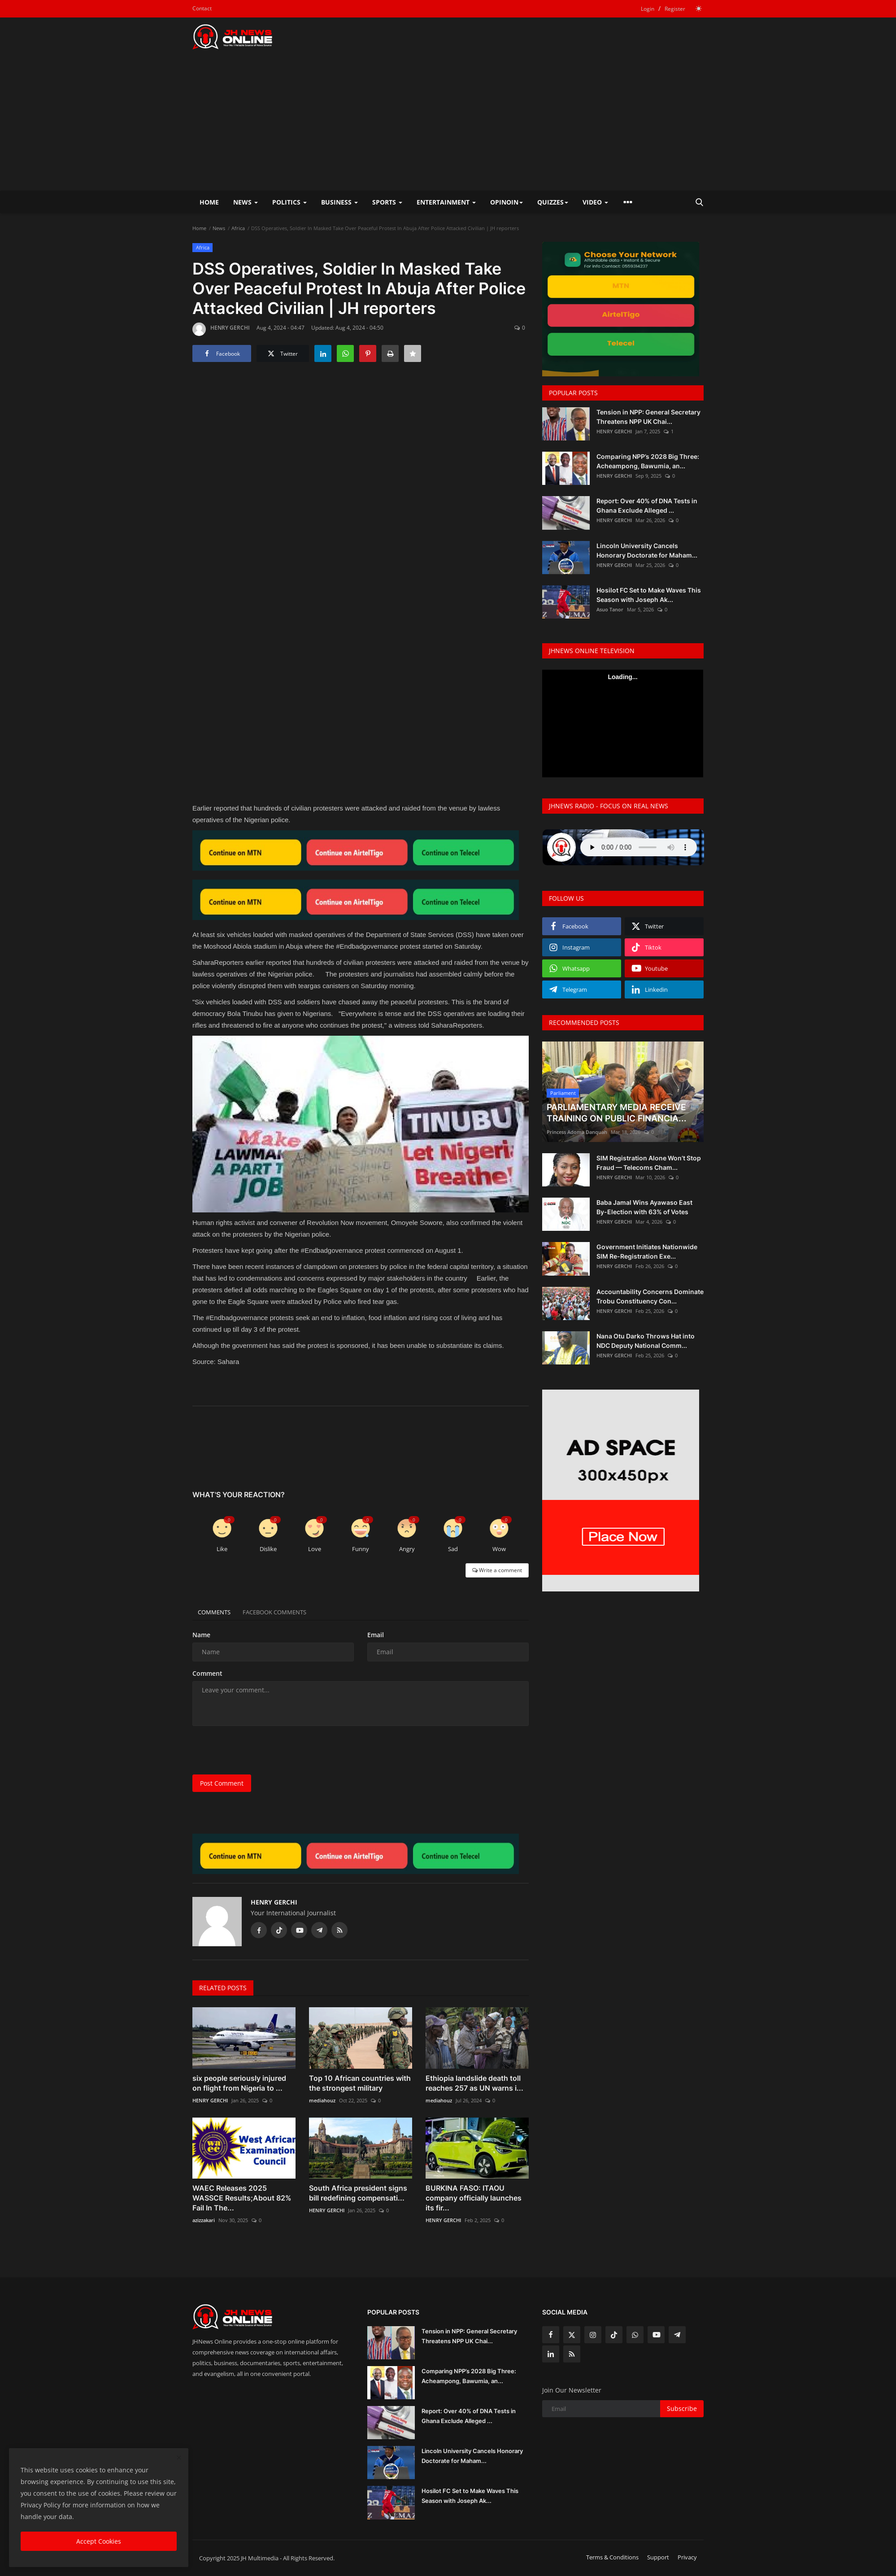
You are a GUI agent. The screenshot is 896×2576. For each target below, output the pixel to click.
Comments (217, 1612)
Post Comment (222, 1783)
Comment (207, 1673)
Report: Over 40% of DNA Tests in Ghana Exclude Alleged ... (646, 505)
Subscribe (682, 2408)
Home (209, 202)
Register (675, 9)
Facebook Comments (285, 1612)
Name (201, 1634)
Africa (238, 228)
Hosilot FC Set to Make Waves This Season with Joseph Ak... (648, 594)
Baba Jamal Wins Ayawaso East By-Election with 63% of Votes (644, 1207)
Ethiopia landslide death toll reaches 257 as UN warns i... (474, 2083)
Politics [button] (289, 202)
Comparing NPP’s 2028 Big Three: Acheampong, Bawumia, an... (647, 461)
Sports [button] (387, 202)
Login (647, 9)
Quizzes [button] (552, 202)
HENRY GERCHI (221, 329)
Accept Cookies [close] (98, 2541)
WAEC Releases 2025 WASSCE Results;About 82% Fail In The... (241, 2198)
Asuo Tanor (609, 609)
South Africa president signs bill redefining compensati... (358, 2193)
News (219, 228)
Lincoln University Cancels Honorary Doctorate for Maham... (646, 550)
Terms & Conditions (612, 2557)
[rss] (571, 2353)
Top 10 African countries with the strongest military (360, 2083)
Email (375, 1634)
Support (658, 2557)
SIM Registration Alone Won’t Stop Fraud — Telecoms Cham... (648, 1162)
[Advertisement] (448, 123)
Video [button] (595, 202)
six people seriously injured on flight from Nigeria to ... (239, 2083)
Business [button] (339, 202)
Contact (202, 8)
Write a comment (497, 1570)
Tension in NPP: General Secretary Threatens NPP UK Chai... (648, 416)
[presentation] (260, 1750)
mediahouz (322, 2100)
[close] (178, 2458)
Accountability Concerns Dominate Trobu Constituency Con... (650, 1296)
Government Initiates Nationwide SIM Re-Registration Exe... (646, 1251)
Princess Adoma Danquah (577, 1132)
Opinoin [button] (506, 202)
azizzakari (203, 2220)
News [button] (245, 202)
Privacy (687, 2557)
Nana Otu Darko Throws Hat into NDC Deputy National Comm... (645, 1340)
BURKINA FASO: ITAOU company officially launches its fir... (474, 2198)
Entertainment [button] (446, 202)
